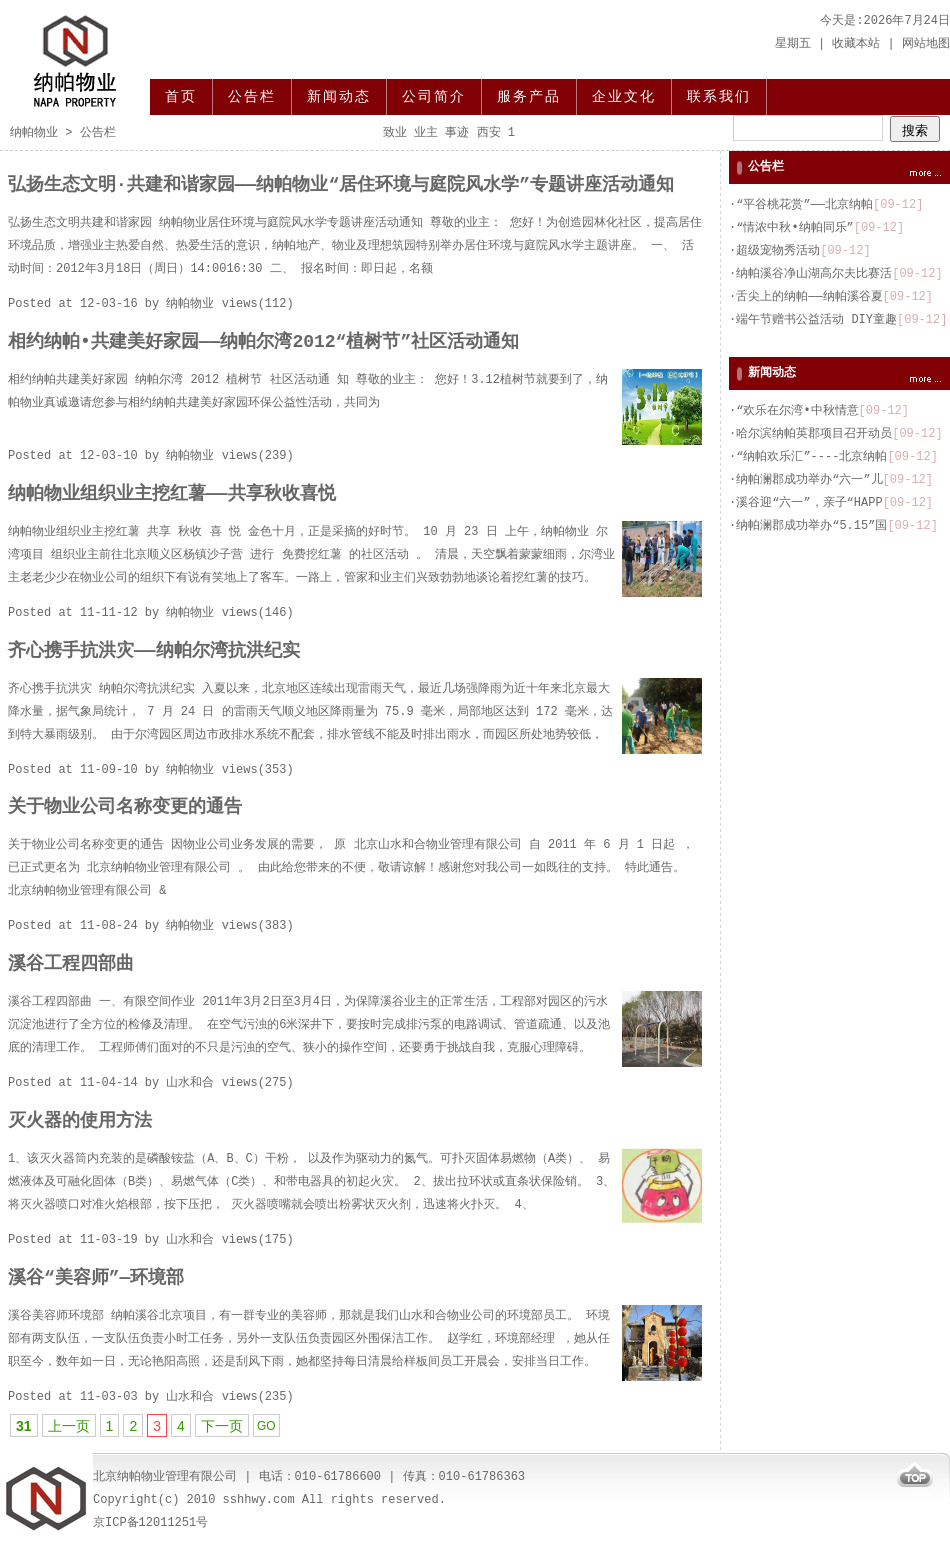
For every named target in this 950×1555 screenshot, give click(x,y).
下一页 (222, 1426)
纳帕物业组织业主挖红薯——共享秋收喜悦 (172, 494)
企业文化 (624, 97)
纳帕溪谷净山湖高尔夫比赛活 (814, 274)
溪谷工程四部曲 (71, 964)
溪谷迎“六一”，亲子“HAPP (809, 503)
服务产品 (529, 97)
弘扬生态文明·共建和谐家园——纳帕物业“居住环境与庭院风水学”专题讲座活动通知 (341, 185)
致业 (395, 133)
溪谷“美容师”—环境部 (96, 1278)
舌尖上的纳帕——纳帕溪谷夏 (809, 297)
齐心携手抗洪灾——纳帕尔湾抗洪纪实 (154, 651)
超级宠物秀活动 (778, 251)
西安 (489, 133)
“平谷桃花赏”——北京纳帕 (804, 205)
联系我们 (719, 97)
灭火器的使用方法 (80, 1121)
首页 (181, 97)
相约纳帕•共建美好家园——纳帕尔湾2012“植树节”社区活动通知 (263, 342)
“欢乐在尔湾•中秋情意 (797, 411)
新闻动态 (339, 97)
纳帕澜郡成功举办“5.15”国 (811, 526)
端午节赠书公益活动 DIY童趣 (816, 320)
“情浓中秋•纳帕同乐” (795, 228)
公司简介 (434, 97)
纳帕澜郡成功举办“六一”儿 (809, 480)
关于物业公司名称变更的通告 (125, 807)
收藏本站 (856, 44)
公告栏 (252, 97)
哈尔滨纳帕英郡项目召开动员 (814, 434)
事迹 (457, 133)
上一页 (69, 1426)
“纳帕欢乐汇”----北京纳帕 (811, 457)
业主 (426, 133)
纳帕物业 (34, 133)
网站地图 (926, 44)
